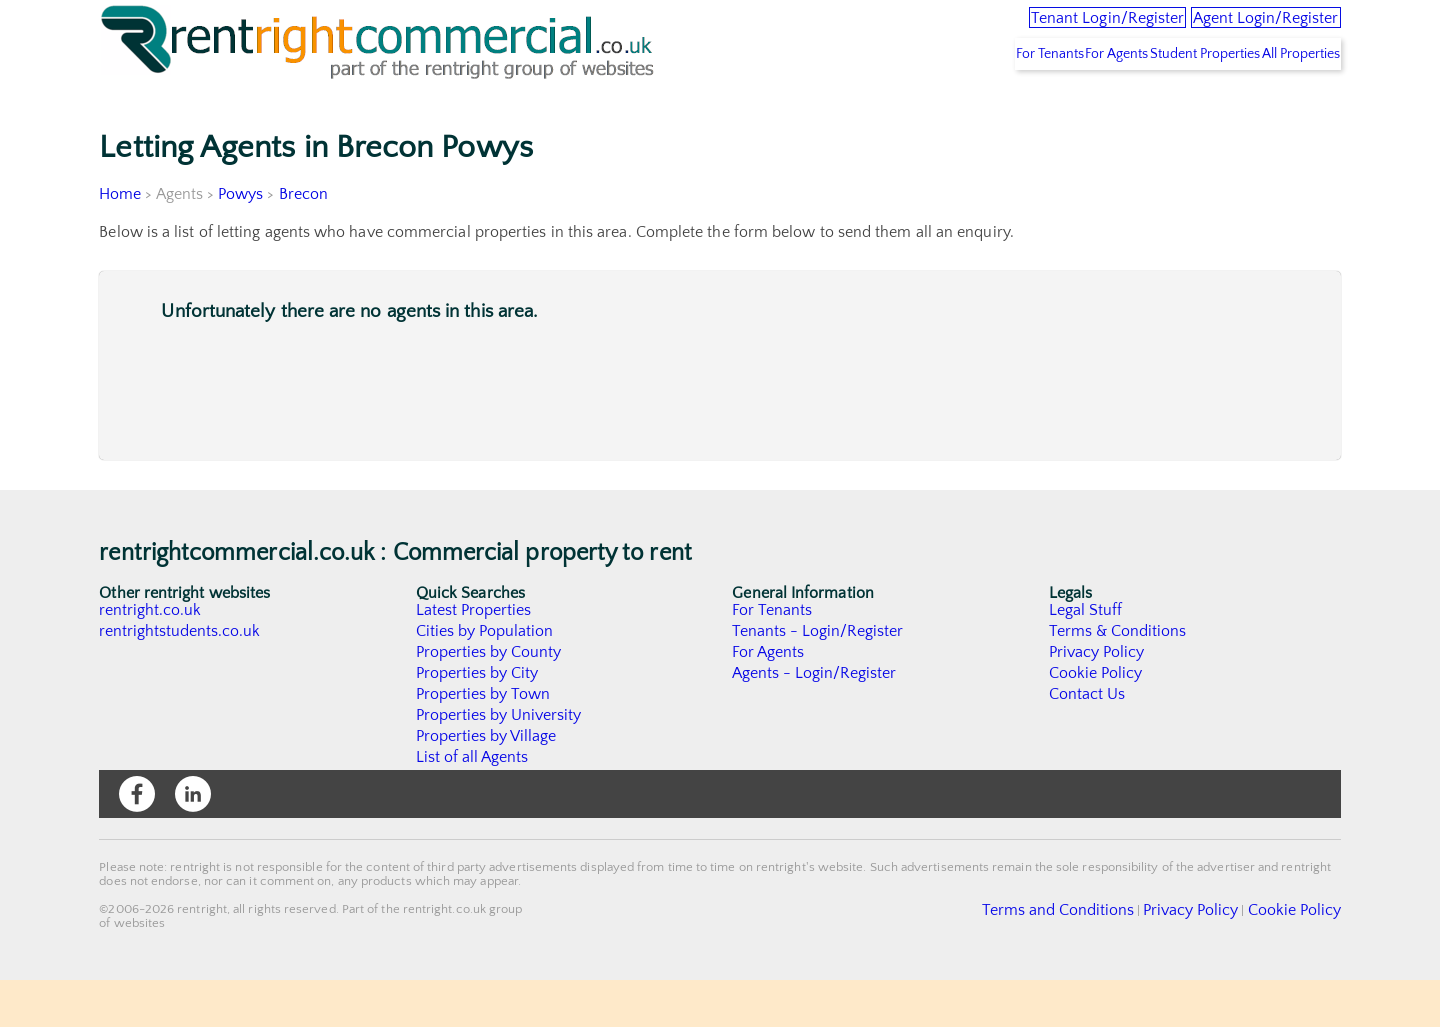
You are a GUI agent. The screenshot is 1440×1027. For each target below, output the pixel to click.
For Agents (1054, 101)
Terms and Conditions (1105, 956)
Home (120, 241)
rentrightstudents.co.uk (180, 678)
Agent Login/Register (1239, 30)
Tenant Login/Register (1023, 30)
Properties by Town (483, 741)
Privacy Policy (1097, 699)
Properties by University (499, 762)
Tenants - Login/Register (818, 678)
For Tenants (962, 101)
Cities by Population (485, 678)
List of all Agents (472, 804)
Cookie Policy (1096, 720)
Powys (241, 241)
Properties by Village (487, 783)
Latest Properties (474, 657)
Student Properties (1166, 101)
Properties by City (477, 720)
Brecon (303, 241)
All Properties (1288, 101)
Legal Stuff (1086, 657)
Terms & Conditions (1118, 678)
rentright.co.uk (150, 657)
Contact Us (1087, 741)
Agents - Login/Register (815, 720)
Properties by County (489, 699)
